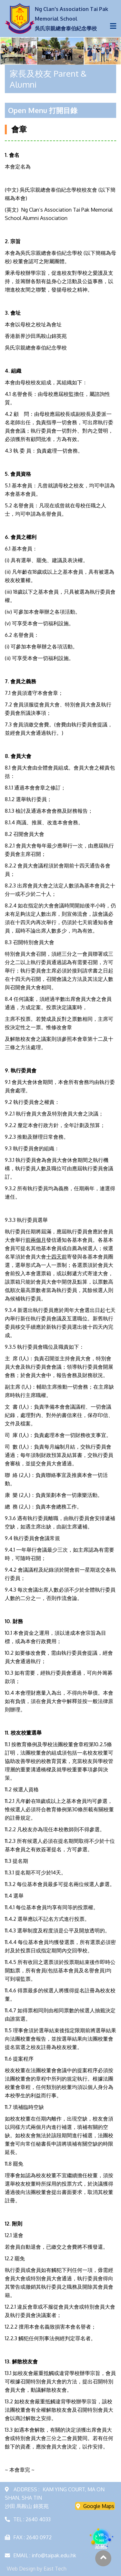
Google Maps (95, 2506)
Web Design (21, 2568)
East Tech (55, 2568)
